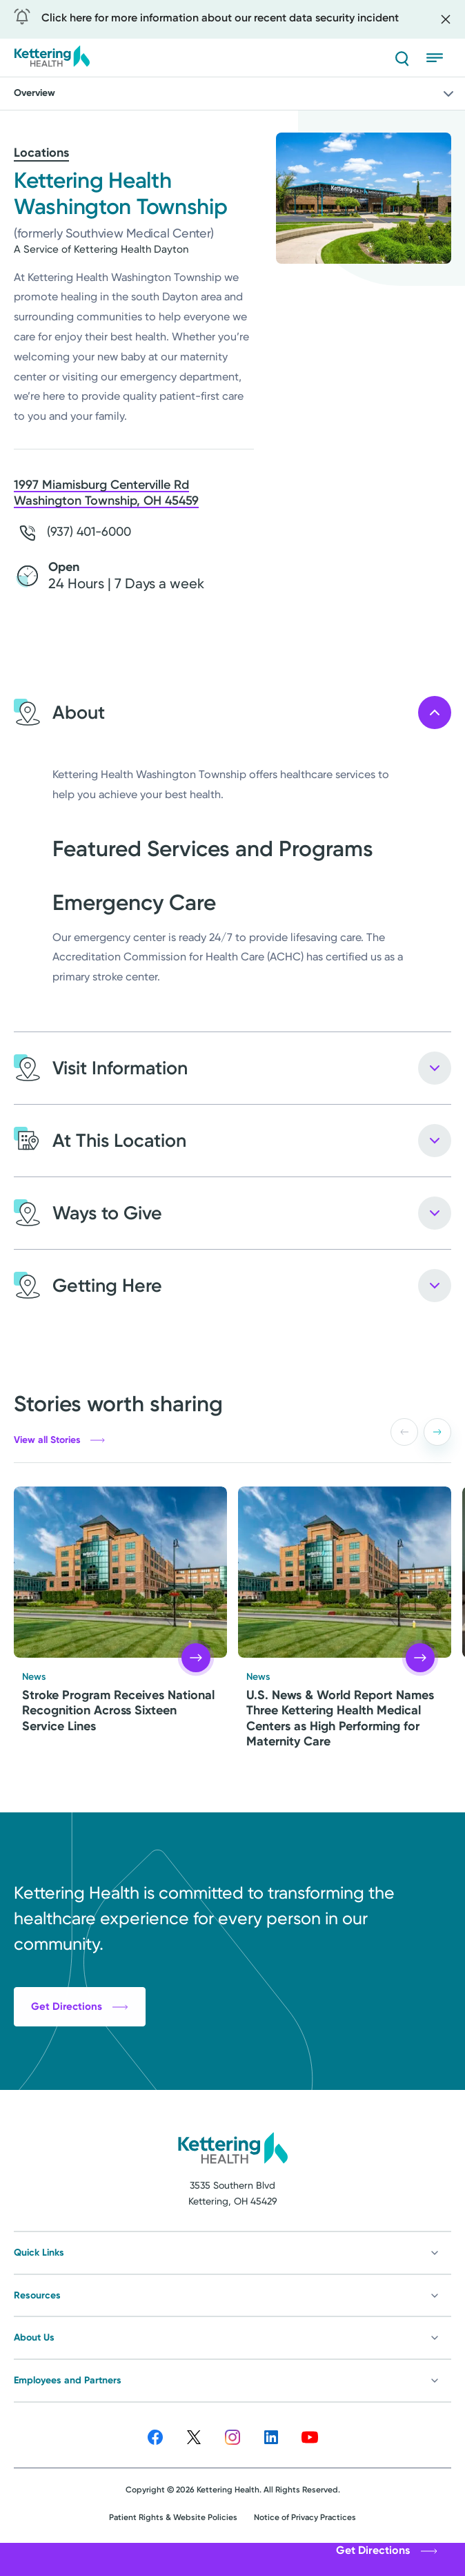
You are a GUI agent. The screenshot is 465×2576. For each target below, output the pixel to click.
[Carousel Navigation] (418, 1432)
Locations (41, 152)
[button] (437, 1432)
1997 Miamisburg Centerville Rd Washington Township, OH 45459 (106, 492)
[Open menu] (438, 58)
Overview (235, 94)
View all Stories (59, 1440)
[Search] (401, 58)
